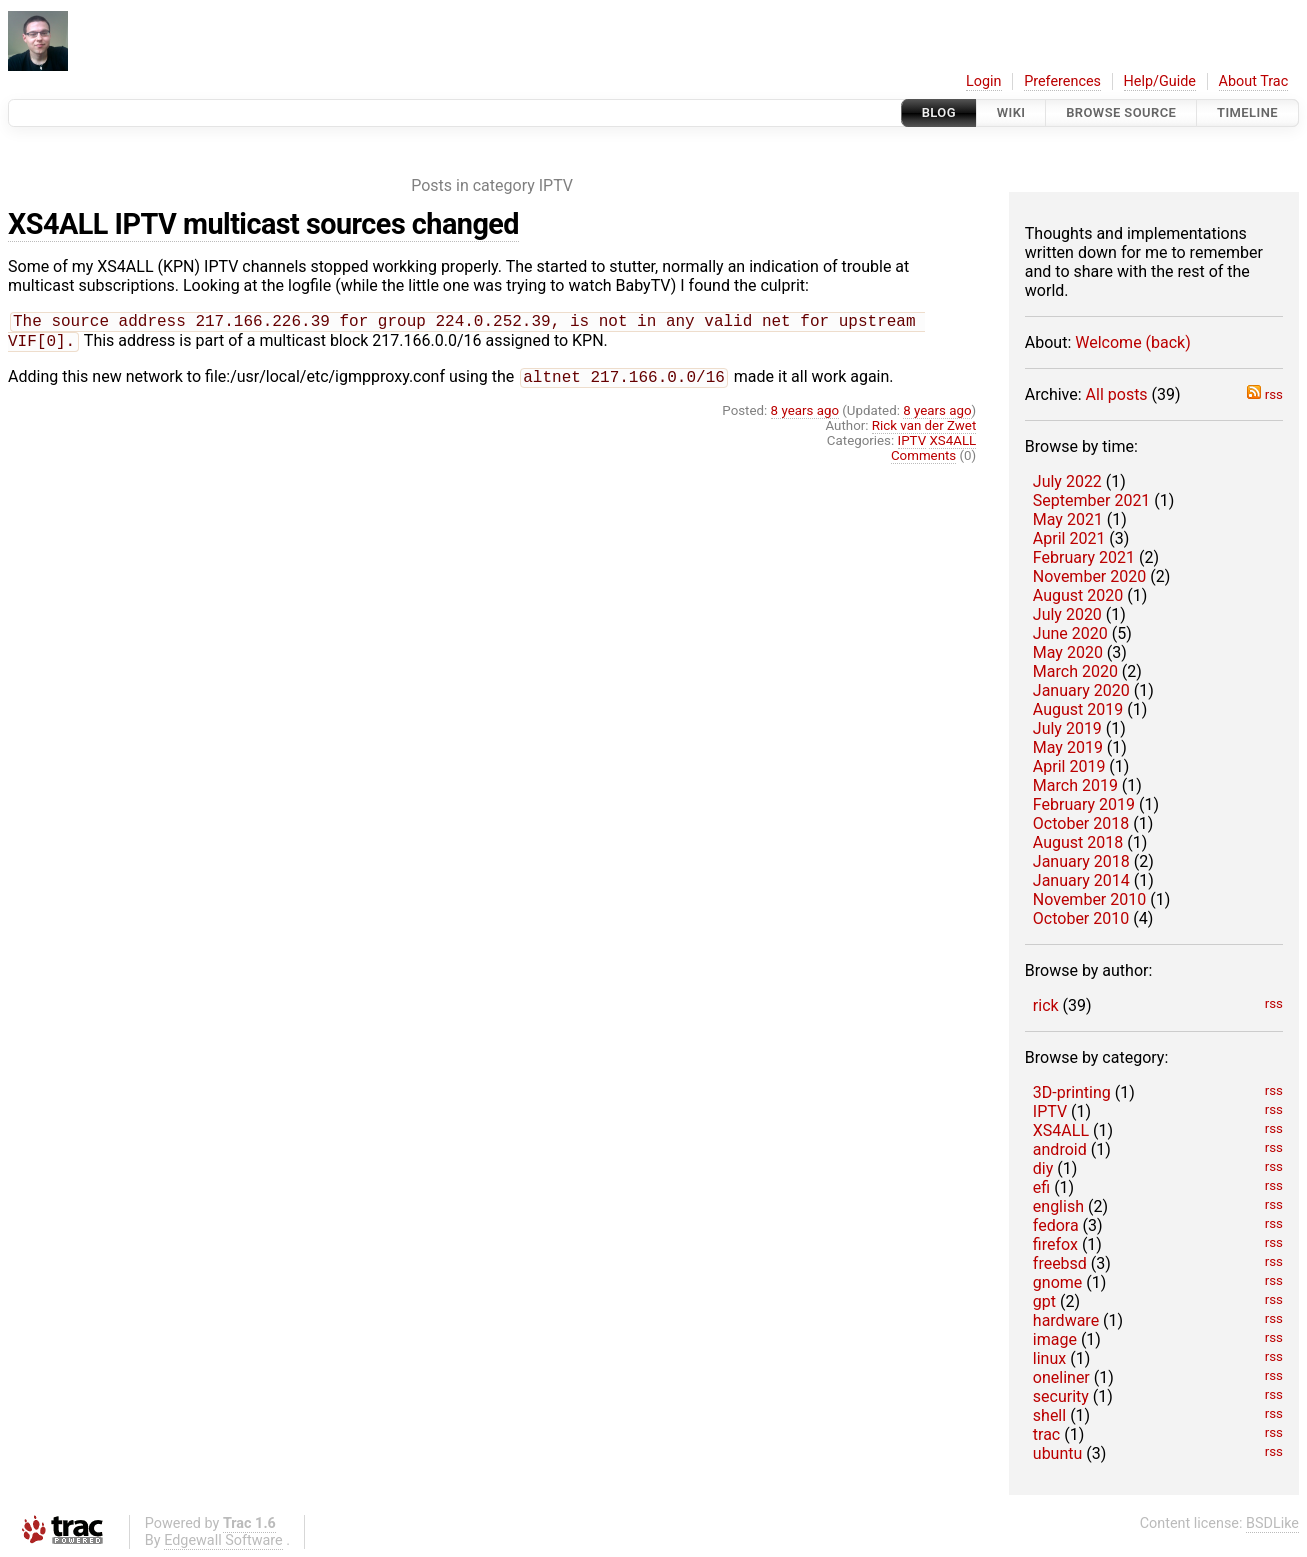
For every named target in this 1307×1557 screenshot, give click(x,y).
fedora (1056, 1225)
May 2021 (1068, 519)
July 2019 (1067, 728)
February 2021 (1084, 557)
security (1061, 1396)
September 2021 (1092, 500)
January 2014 (1081, 880)
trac (1046, 1434)
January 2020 (1081, 690)
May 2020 (1068, 652)
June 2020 (1070, 633)
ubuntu (1058, 1453)
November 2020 (1089, 576)
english (1058, 1206)
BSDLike (1272, 1523)
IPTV (1050, 1111)
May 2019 (1068, 747)
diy (1043, 1168)
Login (984, 81)
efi (1041, 1187)
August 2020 (1078, 595)
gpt (1044, 1301)
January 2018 (1081, 861)
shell (1049, 1415)
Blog (939, 112)
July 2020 (1067, 614)
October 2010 (1081, 918)
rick (1046, 1005)
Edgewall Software (223, 1540)
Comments (923, 461)
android (1060, 1149)
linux (1049, 1358)
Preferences (1062, 81)
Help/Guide (1160, 81)
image (1055, 1339)
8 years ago (805, 416)
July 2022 (1067, 481)
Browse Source (1121, 112)
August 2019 (1078, 709)
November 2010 (1089, 899)
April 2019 (1069, 766)
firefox (1055, 1244)
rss (1265, 394)
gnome (1057, 1282)
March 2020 (1075, 671)
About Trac (1254, 81)
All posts (1117, 394)
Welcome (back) (1133, 342)
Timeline (1247, 112)
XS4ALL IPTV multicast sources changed (263, 224)
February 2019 (1084, 804)
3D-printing (1072, 1092)
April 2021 (1069, 538)
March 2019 (1075, 785)
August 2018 (1078, 842)
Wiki (1011, 112)
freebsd (1060, 1263)
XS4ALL (1061, 1130)
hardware (1066, 1320)
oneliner (1061, 1377)
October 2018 (1081, 823)
